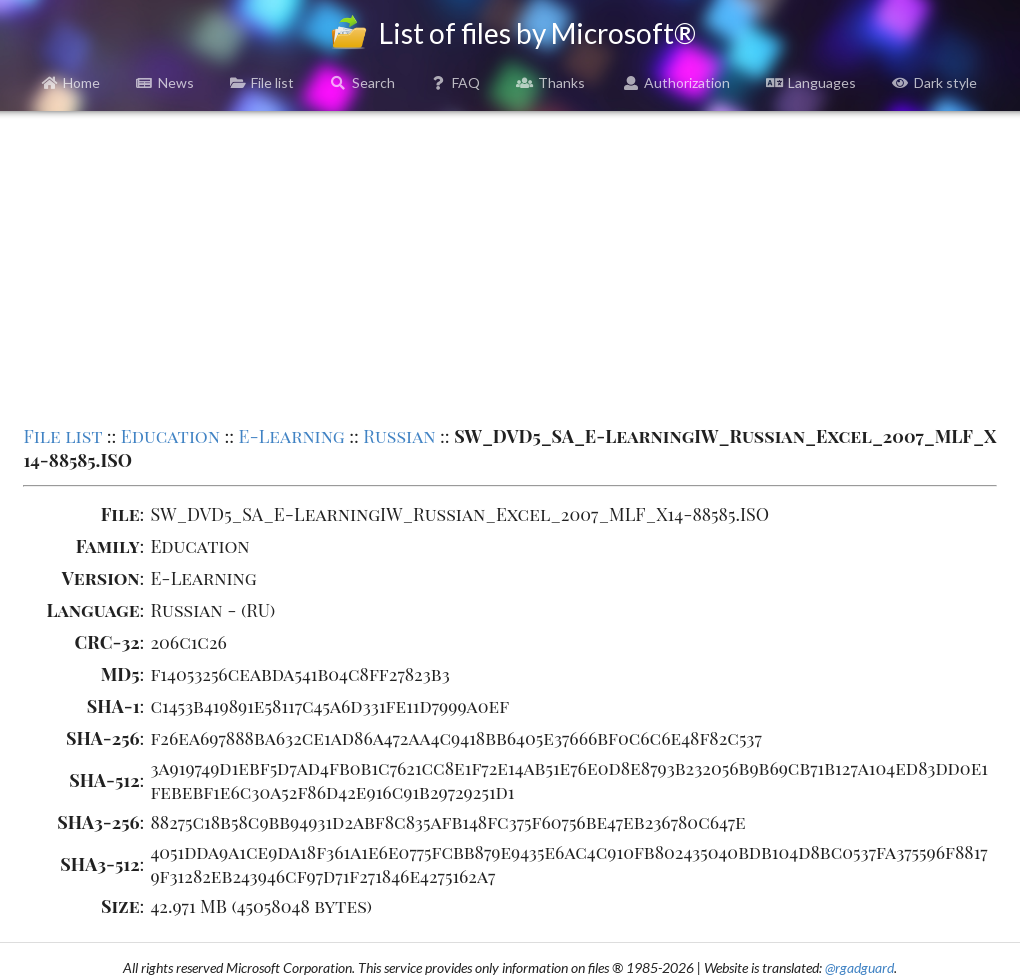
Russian (399, 436)
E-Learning (292, 436)
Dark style (934, 82)
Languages (811, 82)
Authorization (677, 82)
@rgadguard (859, 967)
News (165, 82)
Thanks (550, 82)
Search (362, 82)
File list (262, 82)
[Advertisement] (510, 266)
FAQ (456, 82)
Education (170, 436)
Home (71, 82)
